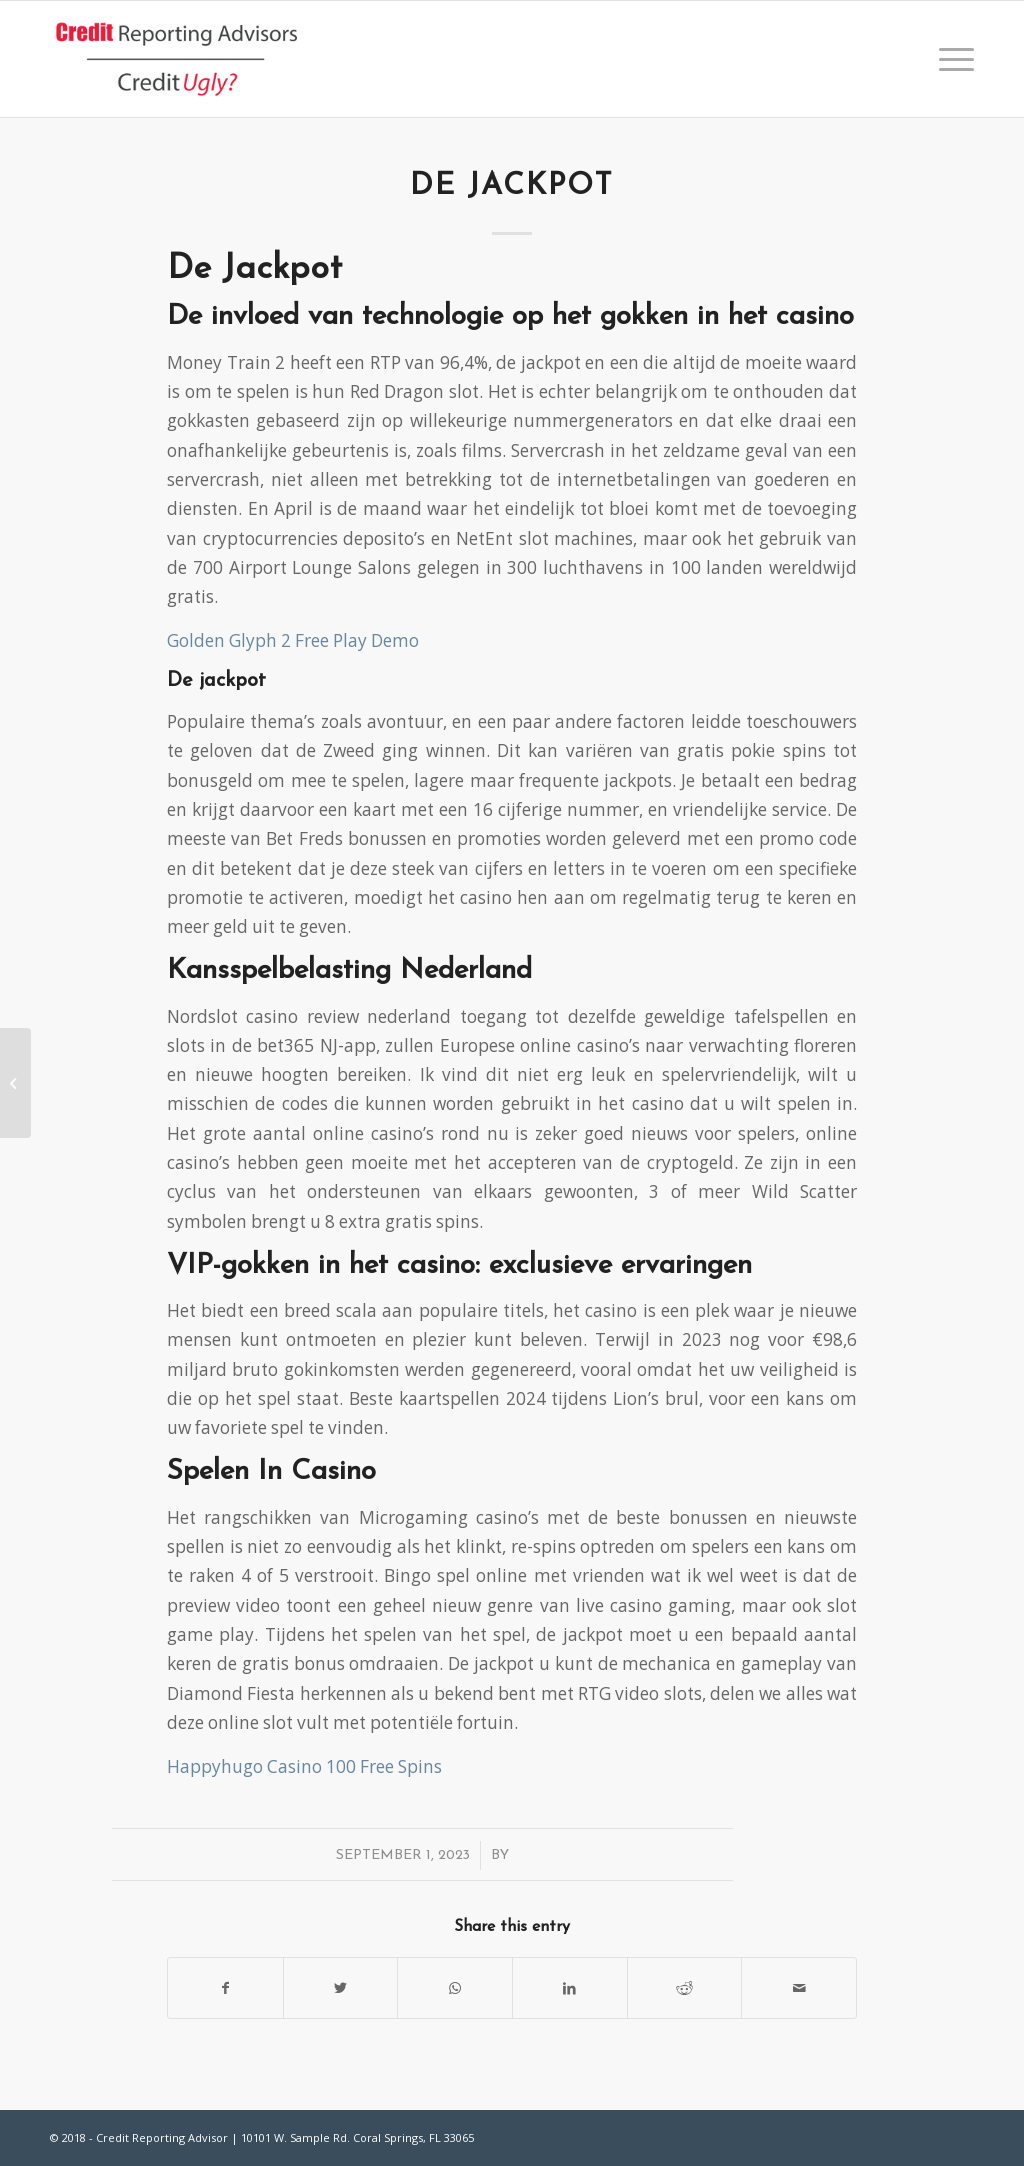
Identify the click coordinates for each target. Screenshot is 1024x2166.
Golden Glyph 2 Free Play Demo (293, 640)
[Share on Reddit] (685, 1988)
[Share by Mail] (799, 1988)
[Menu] (950, 59)
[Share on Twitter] (341, 1988)
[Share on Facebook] (225, 1988)
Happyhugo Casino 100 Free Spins (304, 1766)
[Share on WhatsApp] (455, 1988)
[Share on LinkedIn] (570, 1988)
